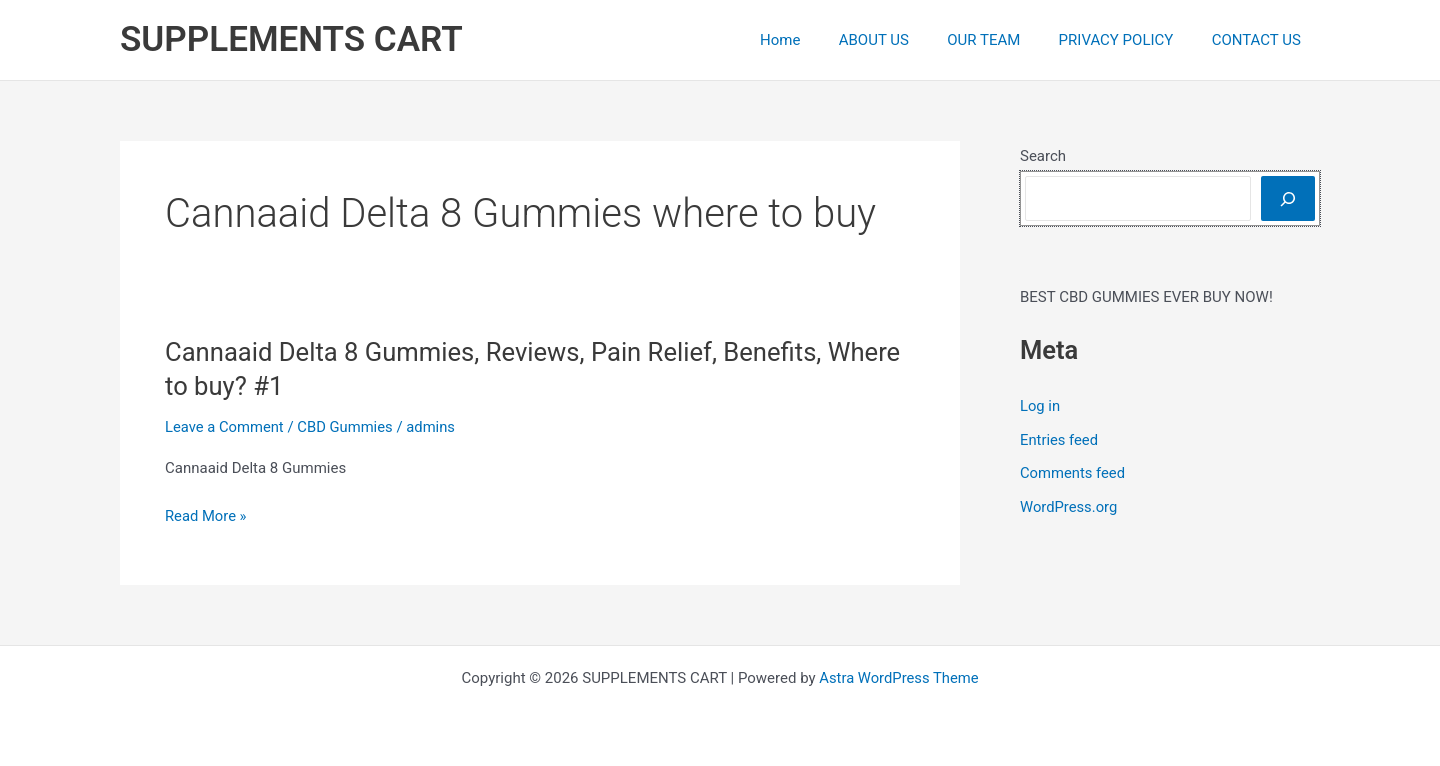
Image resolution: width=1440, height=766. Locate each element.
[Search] (1288, 198)
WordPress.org (1069, 507)
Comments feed (1073, 473)
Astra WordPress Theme (899, 678)
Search (1043, 156)
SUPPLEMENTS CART (291, 39)
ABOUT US (903, 40)
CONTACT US (1260, 40)
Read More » (206, 516)
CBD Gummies (347, 427)
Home (817, 40)
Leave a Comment (225, 427)
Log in (1040, 406)
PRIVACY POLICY (1128, 40)
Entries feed (1059, 440)
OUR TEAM (1004, 40)
